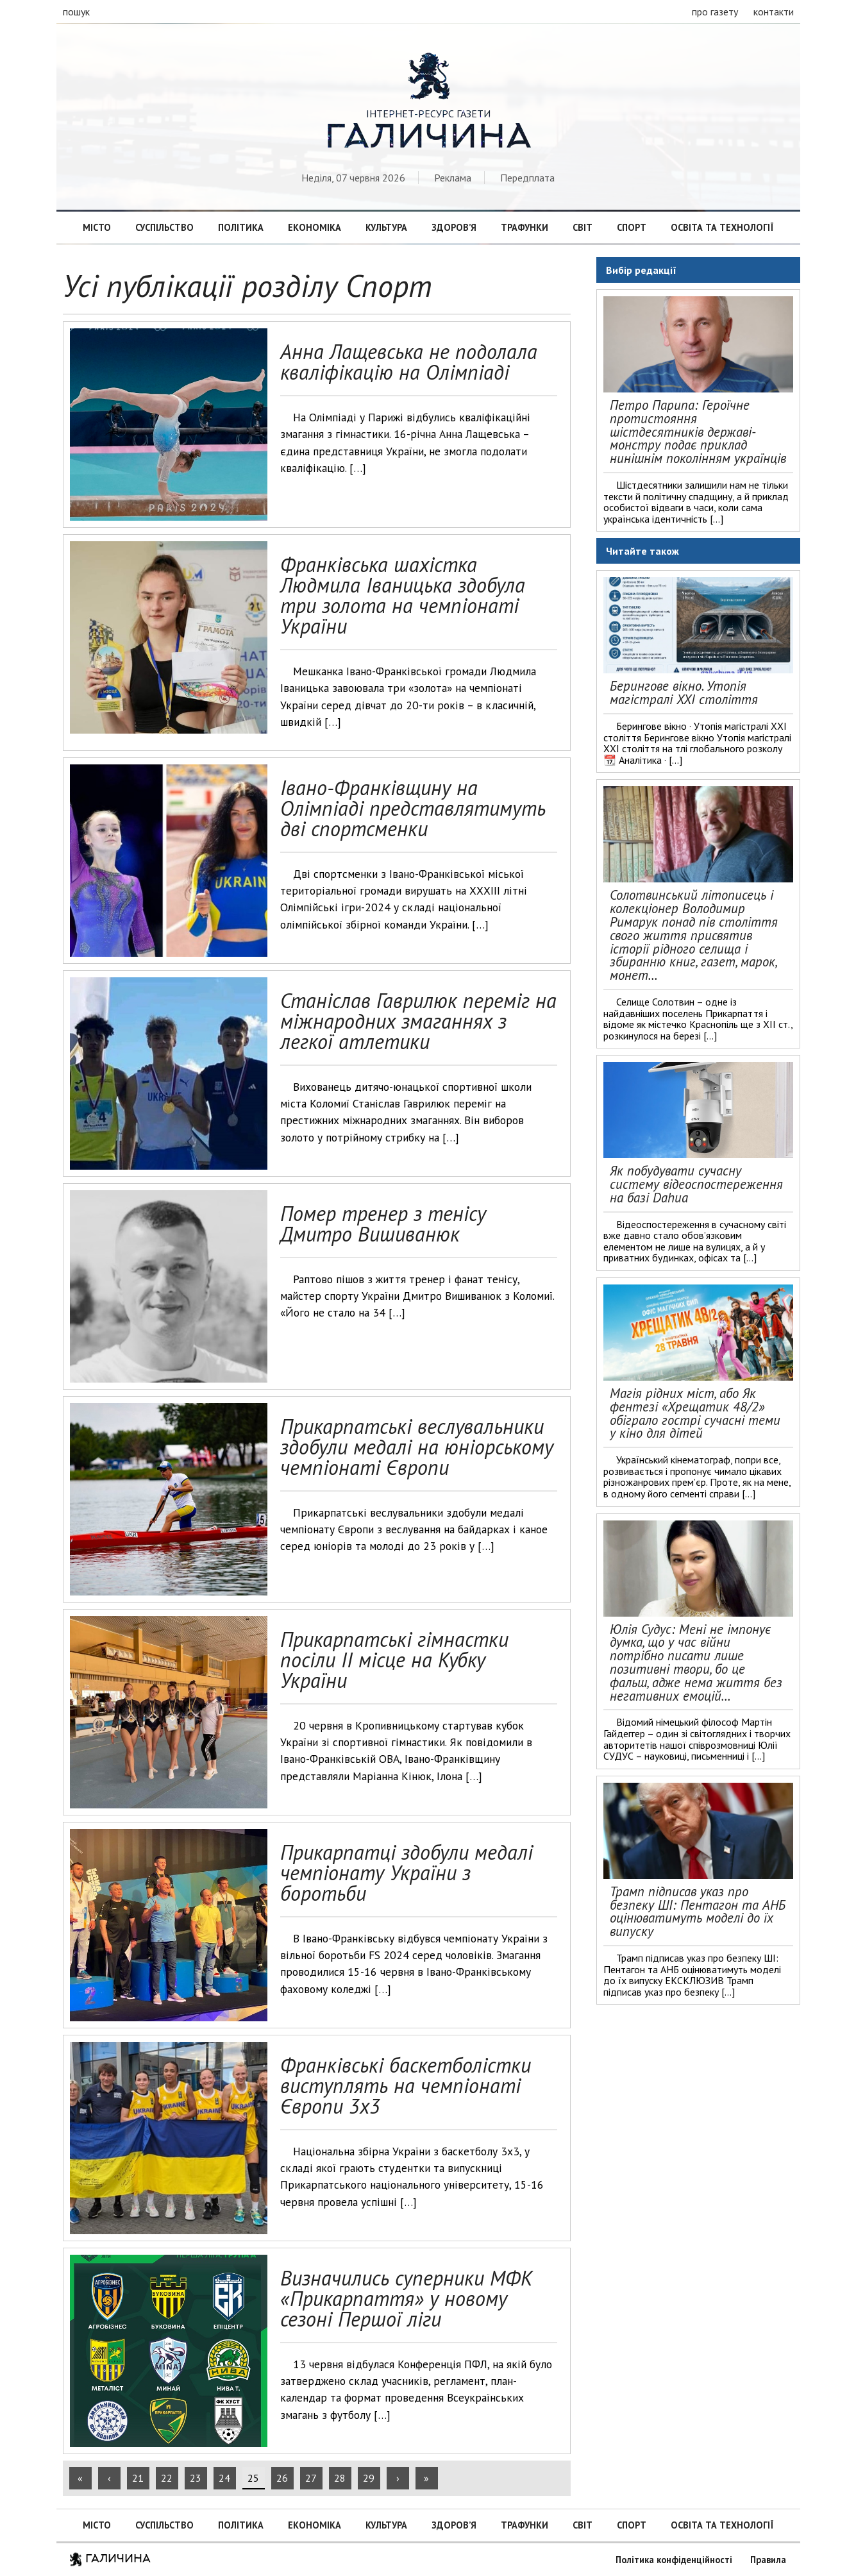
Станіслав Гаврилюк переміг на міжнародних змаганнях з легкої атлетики (418, 1021)
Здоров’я (454, 227)
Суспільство (164, 227)
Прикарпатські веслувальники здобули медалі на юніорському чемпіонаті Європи (416, 1447)
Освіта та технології (722, 227)
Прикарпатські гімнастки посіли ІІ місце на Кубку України (394, 1660)
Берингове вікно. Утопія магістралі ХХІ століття (684, 692)
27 (311, 2477)
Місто (97, 227)
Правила (768, 2560)
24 (224, 2477)
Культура (386, 227)
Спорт (631, 227)
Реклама (452, 177)
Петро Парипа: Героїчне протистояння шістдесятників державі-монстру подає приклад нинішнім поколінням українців (698, 431)
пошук (76, 11)
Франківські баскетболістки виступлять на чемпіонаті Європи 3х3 (405, 2085)
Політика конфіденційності (674, 2560)
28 (340, 2477)
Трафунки (524, 227)
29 (368, 2477)
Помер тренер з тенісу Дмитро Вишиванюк (383, 1223)
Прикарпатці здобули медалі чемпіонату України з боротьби (406, 1873)
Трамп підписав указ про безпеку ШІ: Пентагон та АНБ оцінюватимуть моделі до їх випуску (697, 1911)
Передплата (527, 177)
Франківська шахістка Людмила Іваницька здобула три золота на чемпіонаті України (402, 595)
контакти (773, 11)
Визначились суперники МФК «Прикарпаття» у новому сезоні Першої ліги (406, 2298)
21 (138, 2477)
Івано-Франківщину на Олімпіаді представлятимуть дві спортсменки (413, 808)
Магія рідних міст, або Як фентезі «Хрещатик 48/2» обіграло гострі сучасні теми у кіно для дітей (695, 1413)
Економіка (314, 227)
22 (166, 2477)
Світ (582, 227)
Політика (241, 227)
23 (195, 2477)
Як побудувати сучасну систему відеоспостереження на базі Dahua (696, 1184)
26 (282, 2477)
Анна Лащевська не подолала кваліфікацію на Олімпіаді (408, 361)
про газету (715, 11)
